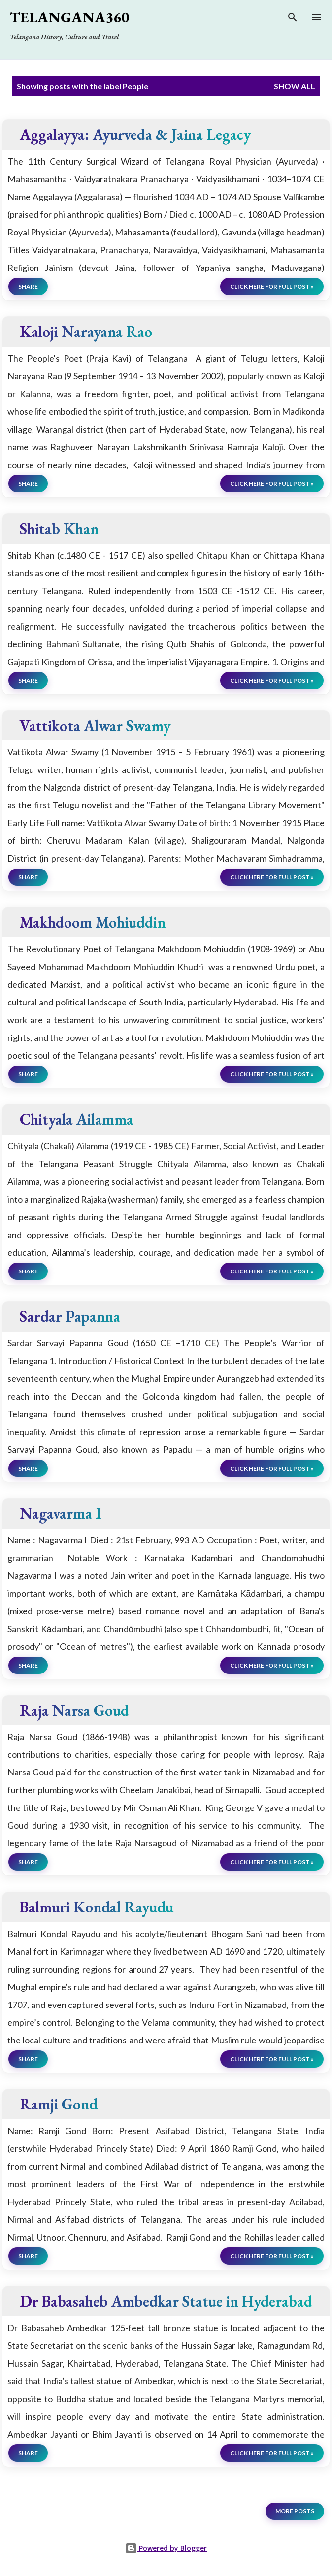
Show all (294, 86)
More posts (294, 2511)
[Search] (293, 19)
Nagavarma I (60, 1513)
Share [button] (28, 286)
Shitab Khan (59, 528)
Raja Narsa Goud (74, 1710)
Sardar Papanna (70, 1316)
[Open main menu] (316, 17)
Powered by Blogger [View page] (166, 2548)
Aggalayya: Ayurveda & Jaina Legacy (135, 134)
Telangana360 (69, 17)
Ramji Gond (59, 2104)
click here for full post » (272, 286)
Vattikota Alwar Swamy (95, 725)
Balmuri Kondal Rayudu (96, 1907)
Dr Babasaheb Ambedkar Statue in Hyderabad (166, 2301)
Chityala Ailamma (76, 1119)
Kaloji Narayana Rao (86, 331)
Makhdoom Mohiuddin (93, 922)
